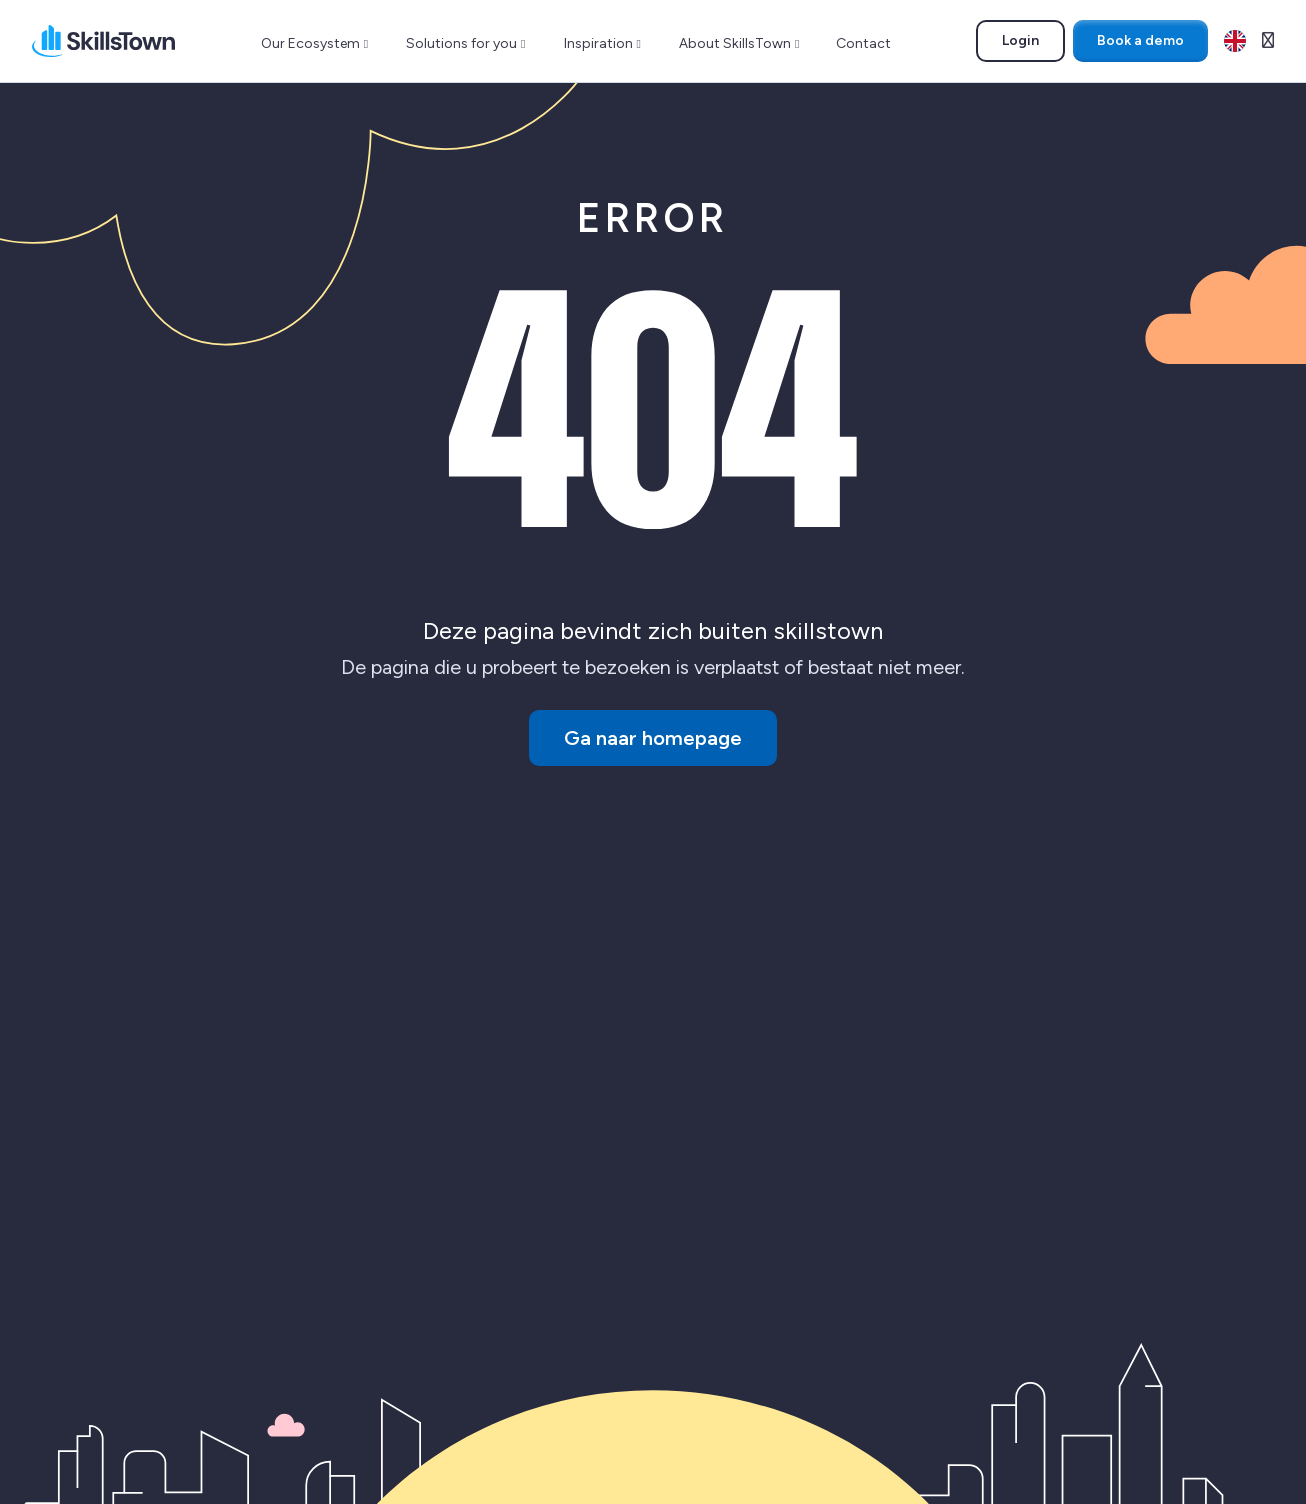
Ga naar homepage (653, 738)
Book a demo (1140, 40)
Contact (863, 43)
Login (1033, 44)
